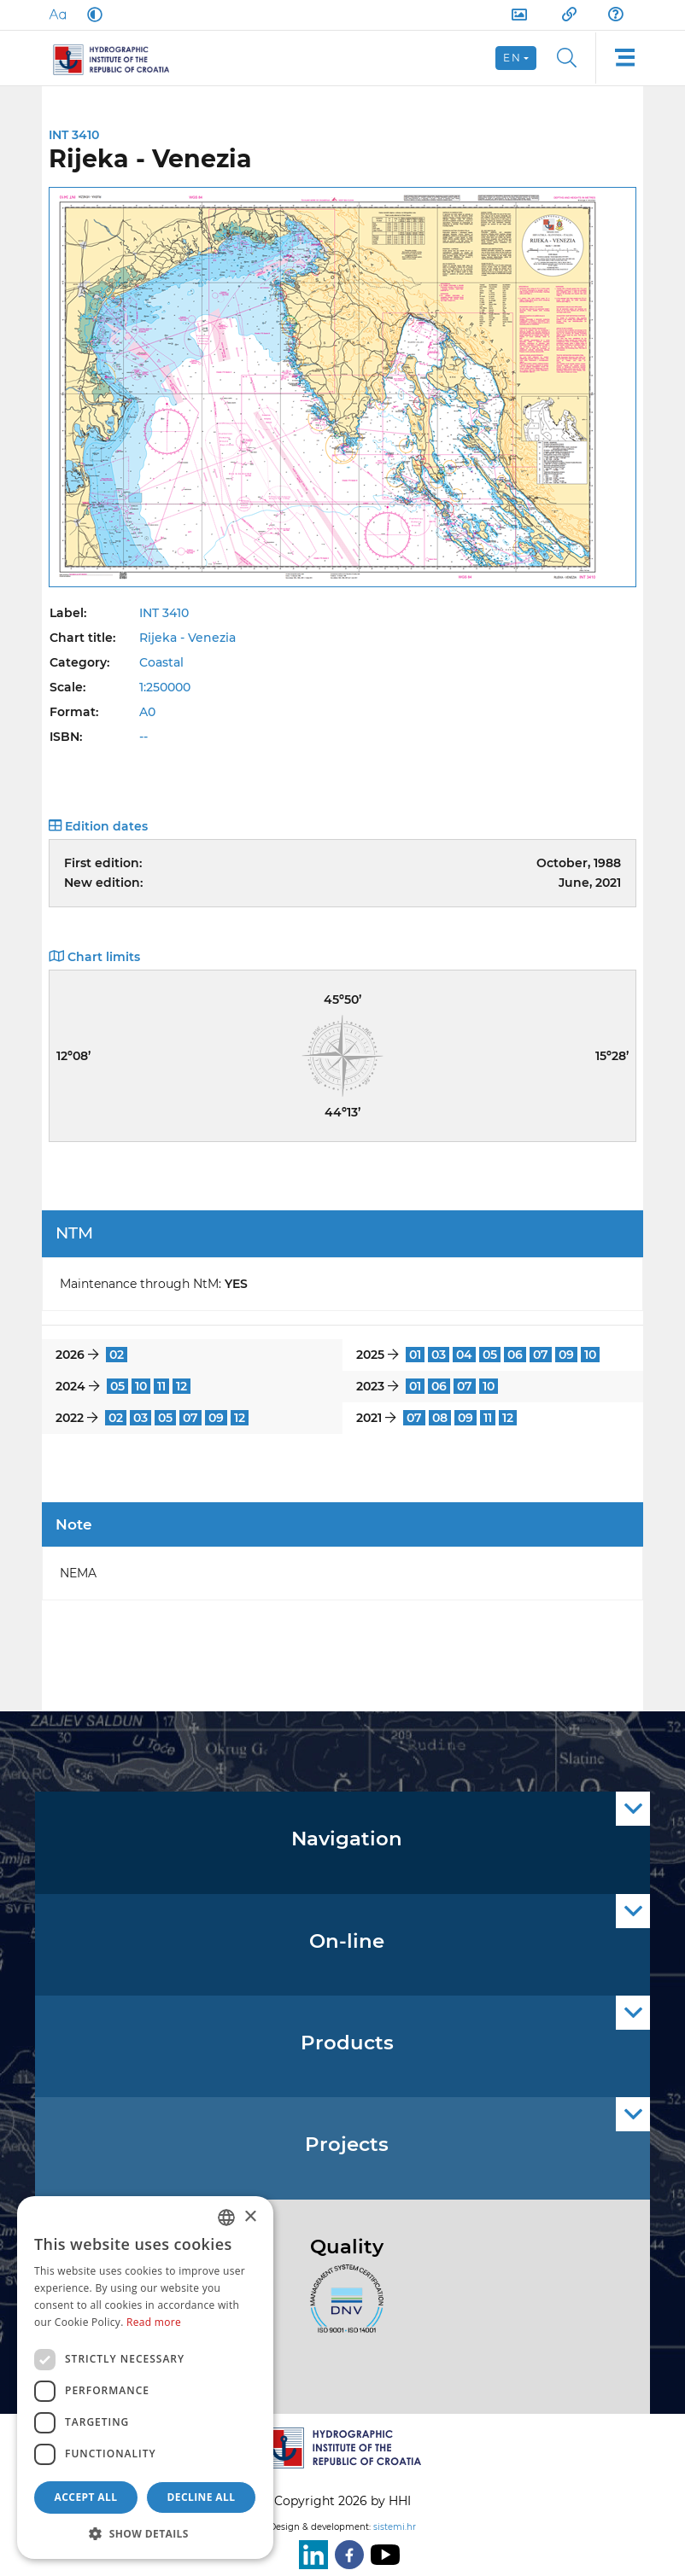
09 (566, 1354)
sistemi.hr (394, 2526)
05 (490, 1354)
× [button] (249, 2217)
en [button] (512, 57)
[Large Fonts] (57, 14)
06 (515, 1354)
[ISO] (342, 2308)
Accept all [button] (86, 2497)
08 (440, 1417)
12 (181, 1386)
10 (590, 1354)
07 (540, 1354)
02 (116, 1354)
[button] (145, 2533)
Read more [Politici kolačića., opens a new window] (153, 2322)
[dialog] (145, 2377)
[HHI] (118, 58)
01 (415, 1354)
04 (464, 1354)
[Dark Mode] (91, 14)
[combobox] (226, 2217)
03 (438, 1354)
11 (161, 1386)
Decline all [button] (201, 2497)
